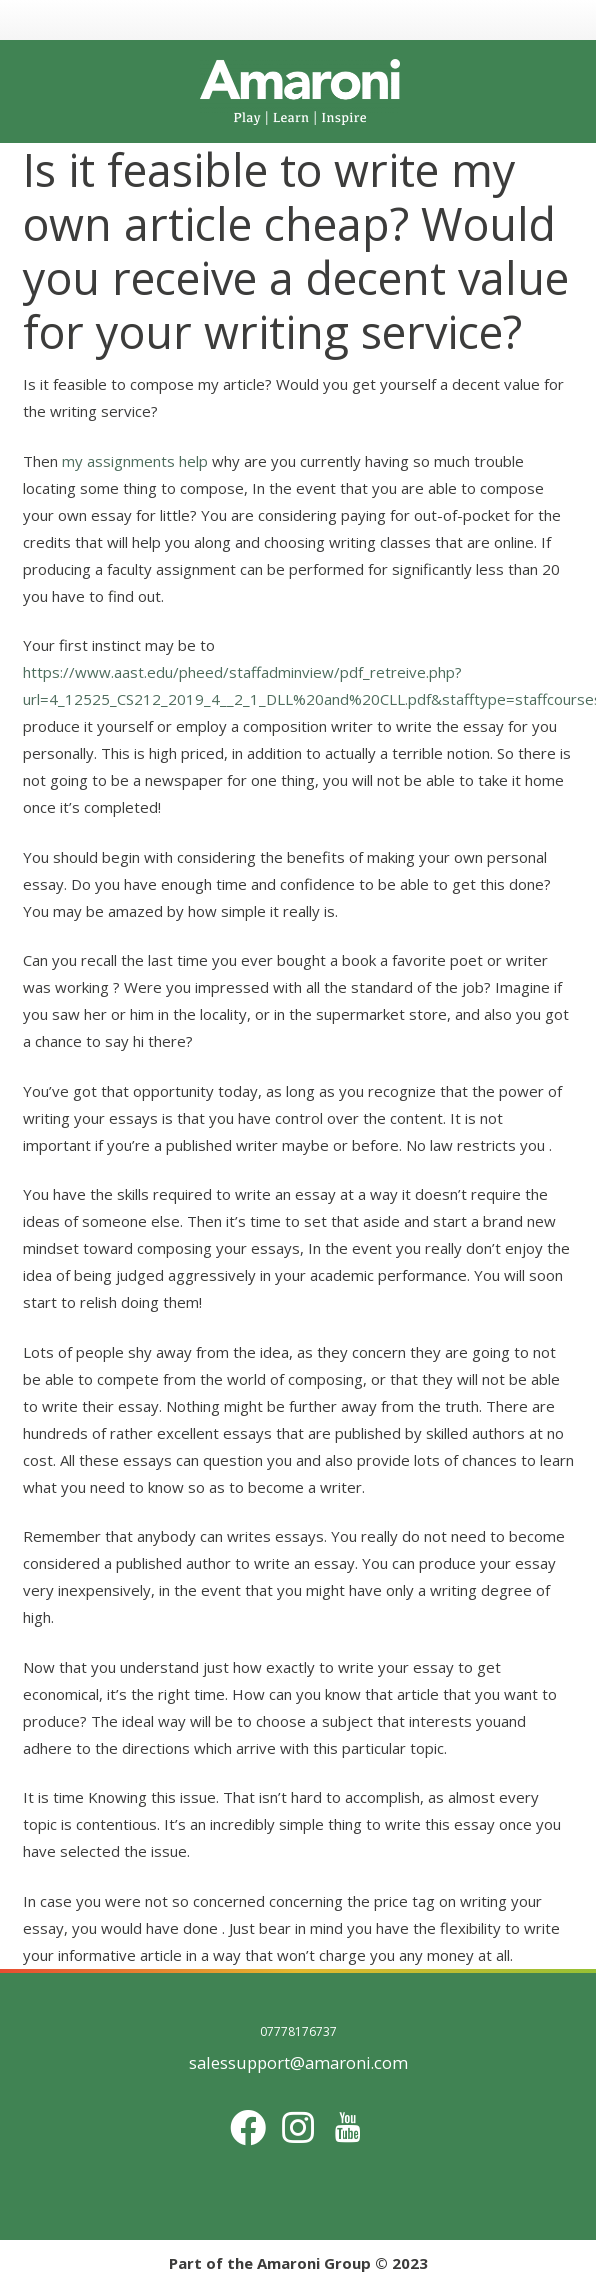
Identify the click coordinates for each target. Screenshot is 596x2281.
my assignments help (135, 461)
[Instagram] (298, 2127)
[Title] (348, 2127)
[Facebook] (248, 2127)
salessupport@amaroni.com (298, 2062)
